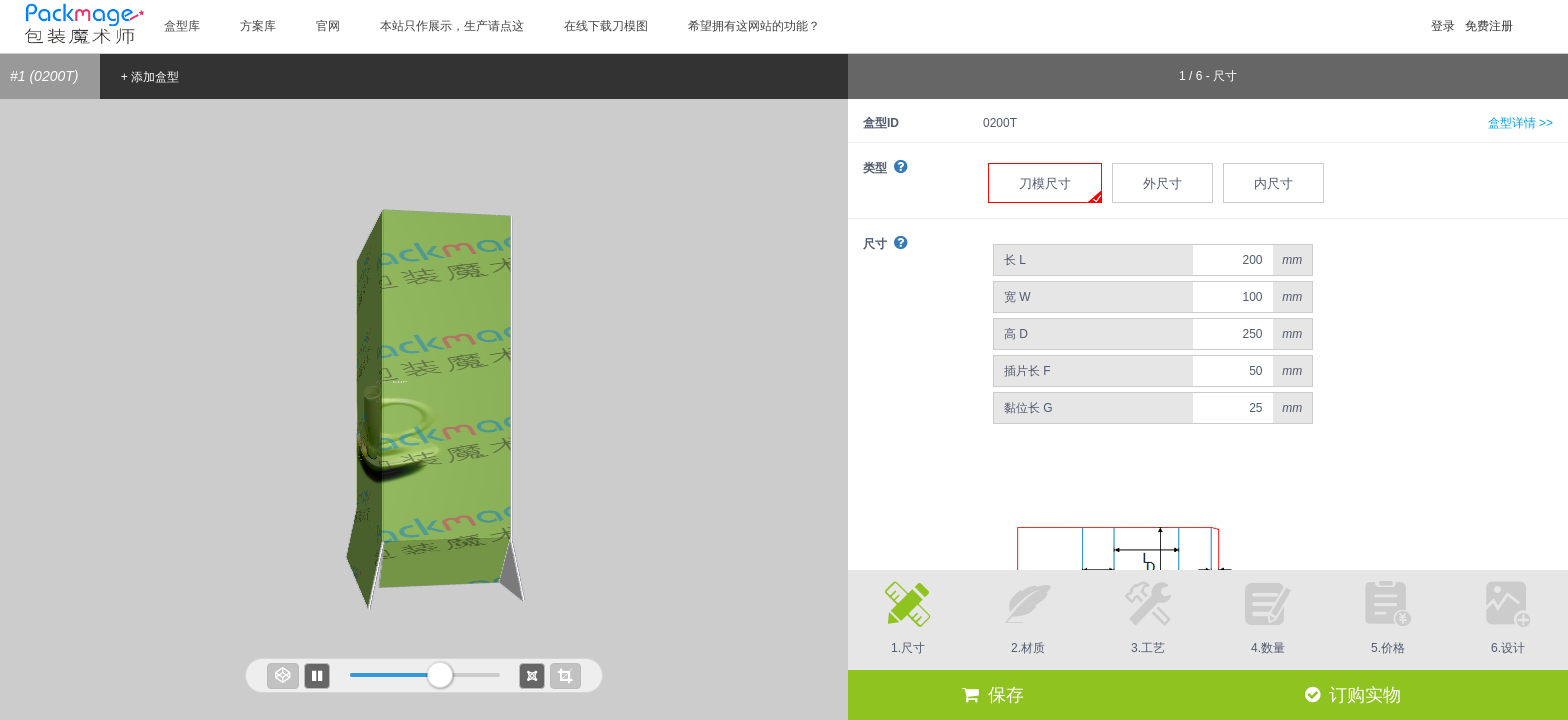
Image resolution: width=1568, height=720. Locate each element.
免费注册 (1489, 26)
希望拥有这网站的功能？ (754, 26)
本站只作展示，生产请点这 (452, 26)
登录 (1443, 26)
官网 (328, 26)
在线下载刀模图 (606, 26)
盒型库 (182, 26)
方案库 (258, 26)
